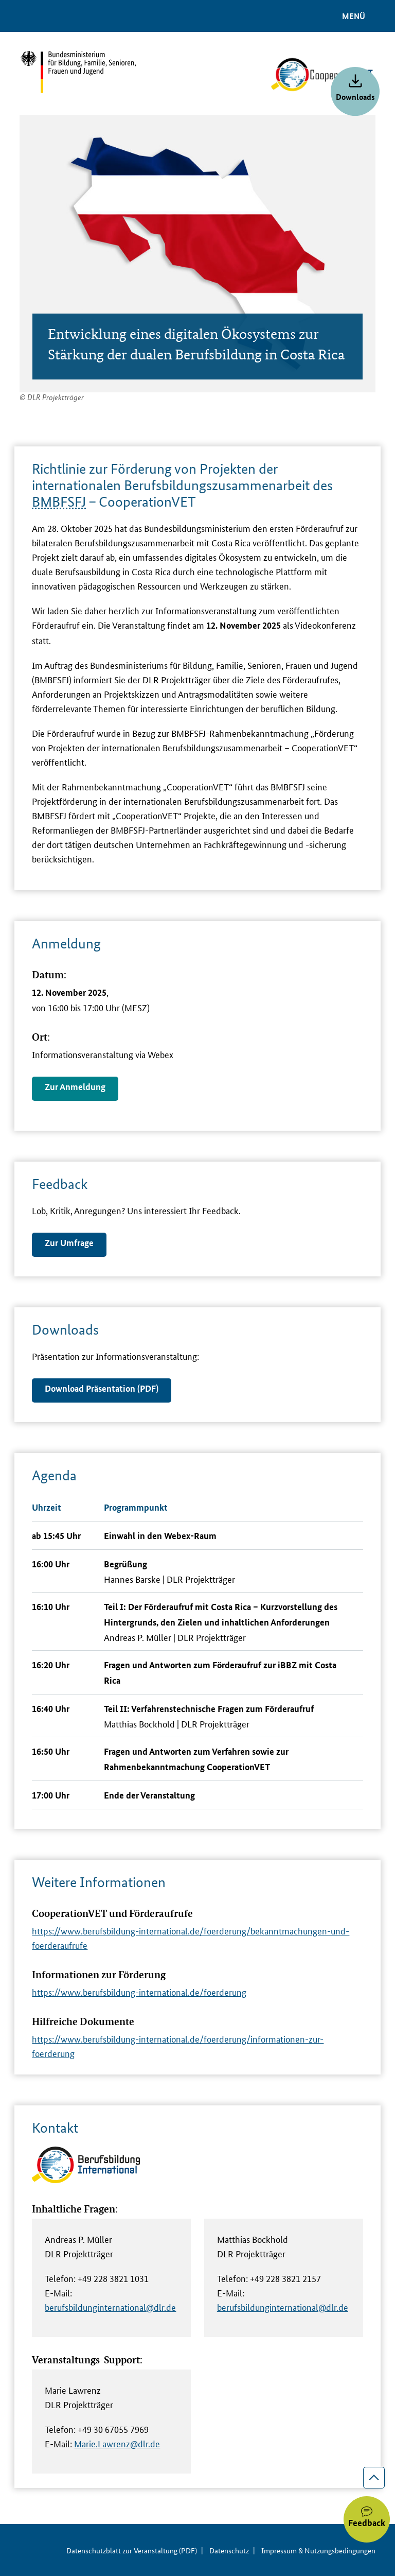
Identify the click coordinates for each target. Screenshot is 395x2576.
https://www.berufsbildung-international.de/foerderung (139, 1991)
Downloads (355, 96)
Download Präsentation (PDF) (101, 1388)
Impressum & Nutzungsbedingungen (318, 2550)
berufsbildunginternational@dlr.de (110, 2307)
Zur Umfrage (69, 1243)
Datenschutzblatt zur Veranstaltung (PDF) (131, 2550)
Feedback (366, 2523)
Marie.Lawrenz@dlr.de (117, 2443)
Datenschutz (229, 2550)
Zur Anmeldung (75, 1087)
